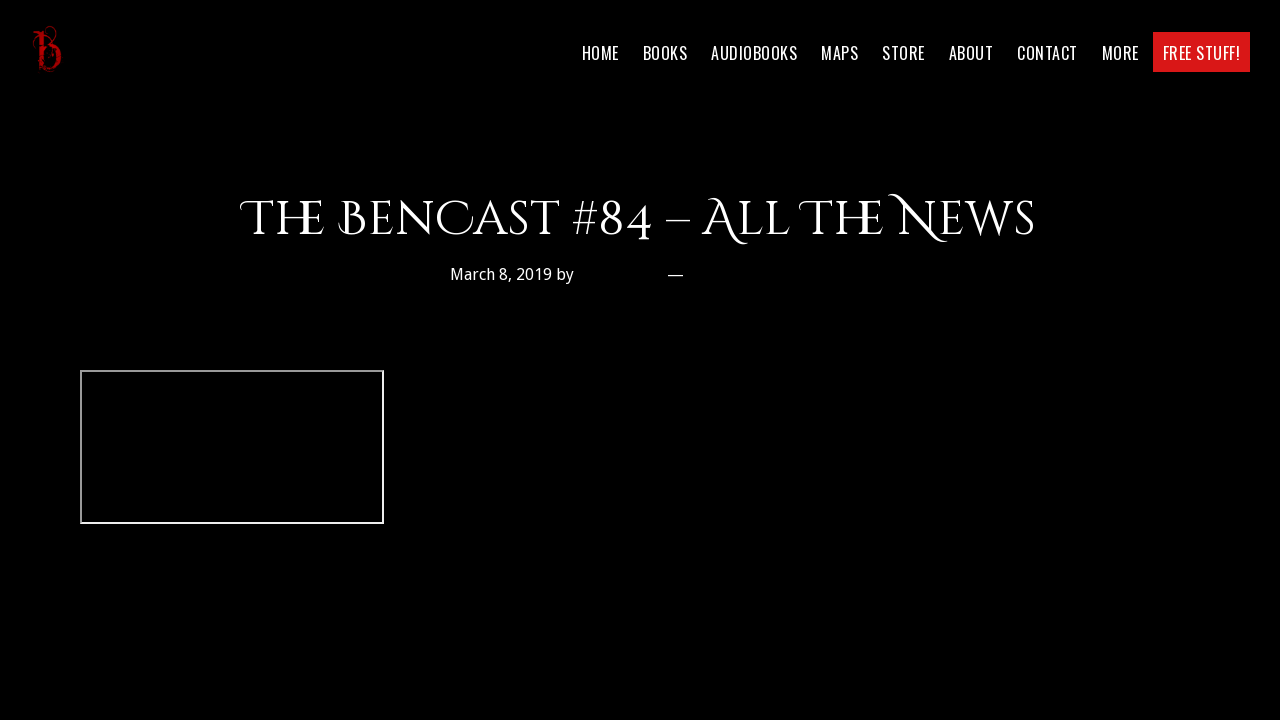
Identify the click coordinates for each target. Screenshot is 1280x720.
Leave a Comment (760, 274)
